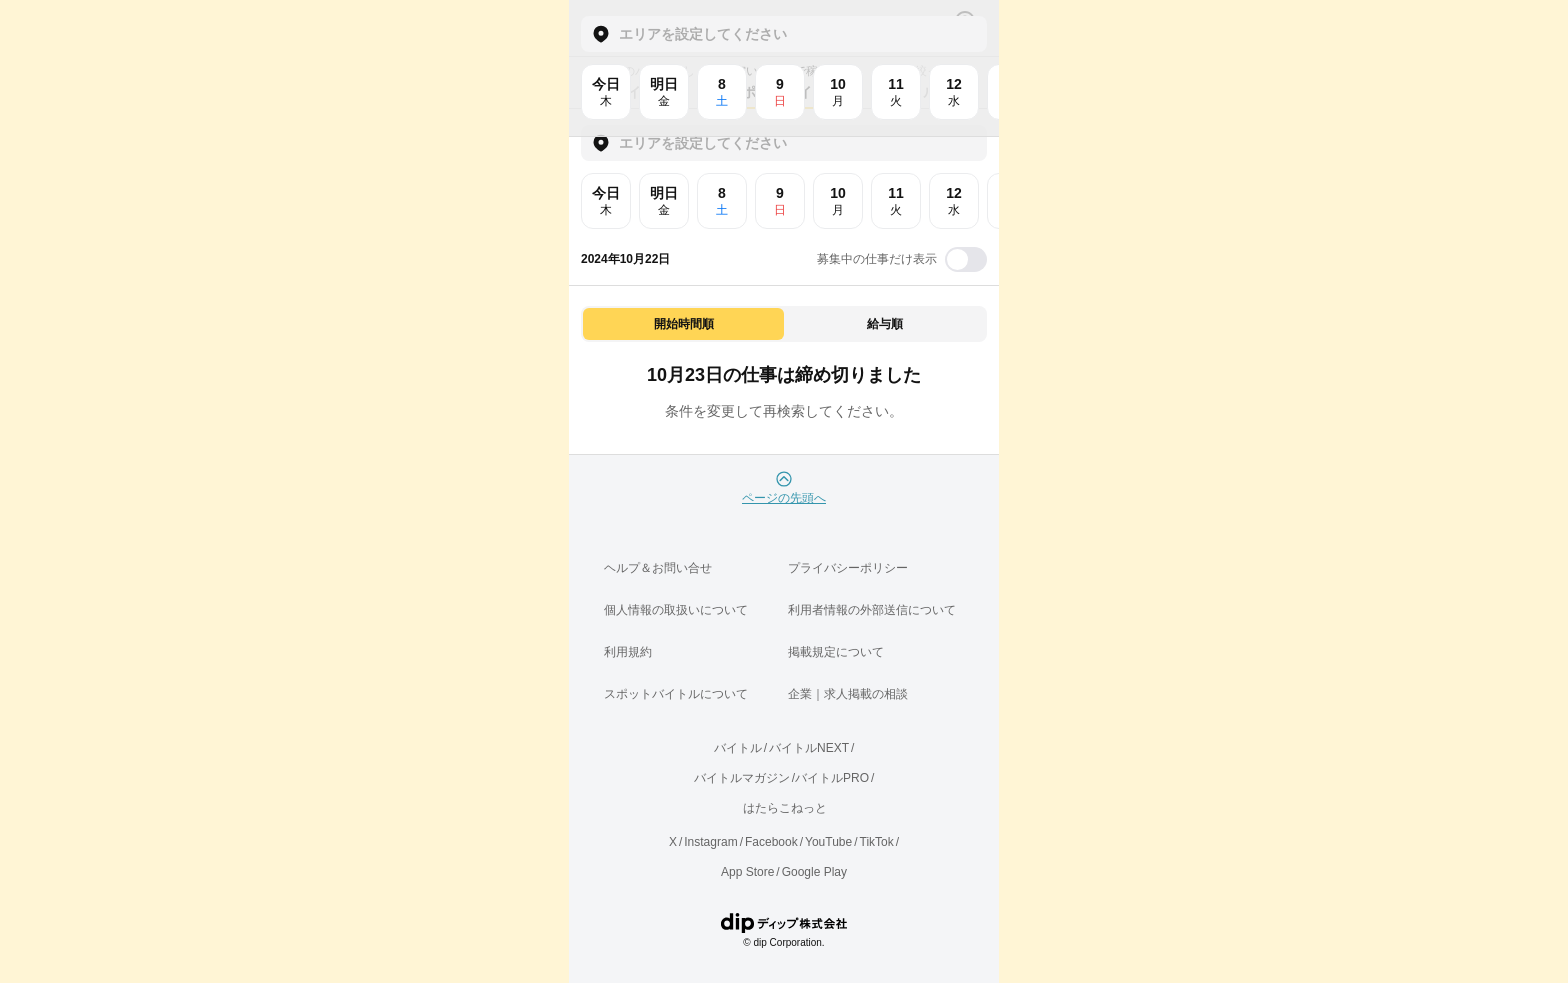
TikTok (877, 842)
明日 (664, 201)
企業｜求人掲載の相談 (848, 694)
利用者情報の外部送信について (872, 610)
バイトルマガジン (742, 778)
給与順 (885, 324)
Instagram (710, 842)
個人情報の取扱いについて (676, 610)
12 (954, 201)
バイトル (738, 748)
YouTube (828, 842)
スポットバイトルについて (676, 694)
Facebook (771, 842)
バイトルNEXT (809, 748)
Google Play (814, 872)
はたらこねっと (785, 808)
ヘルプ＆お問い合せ (658, 568)
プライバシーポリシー (848, 568)
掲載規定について (836, 652)
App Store (747, 872)
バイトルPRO (832, 778)
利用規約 (628, 652)
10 (838, 201)
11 (896, 201)
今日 (606, 201)
